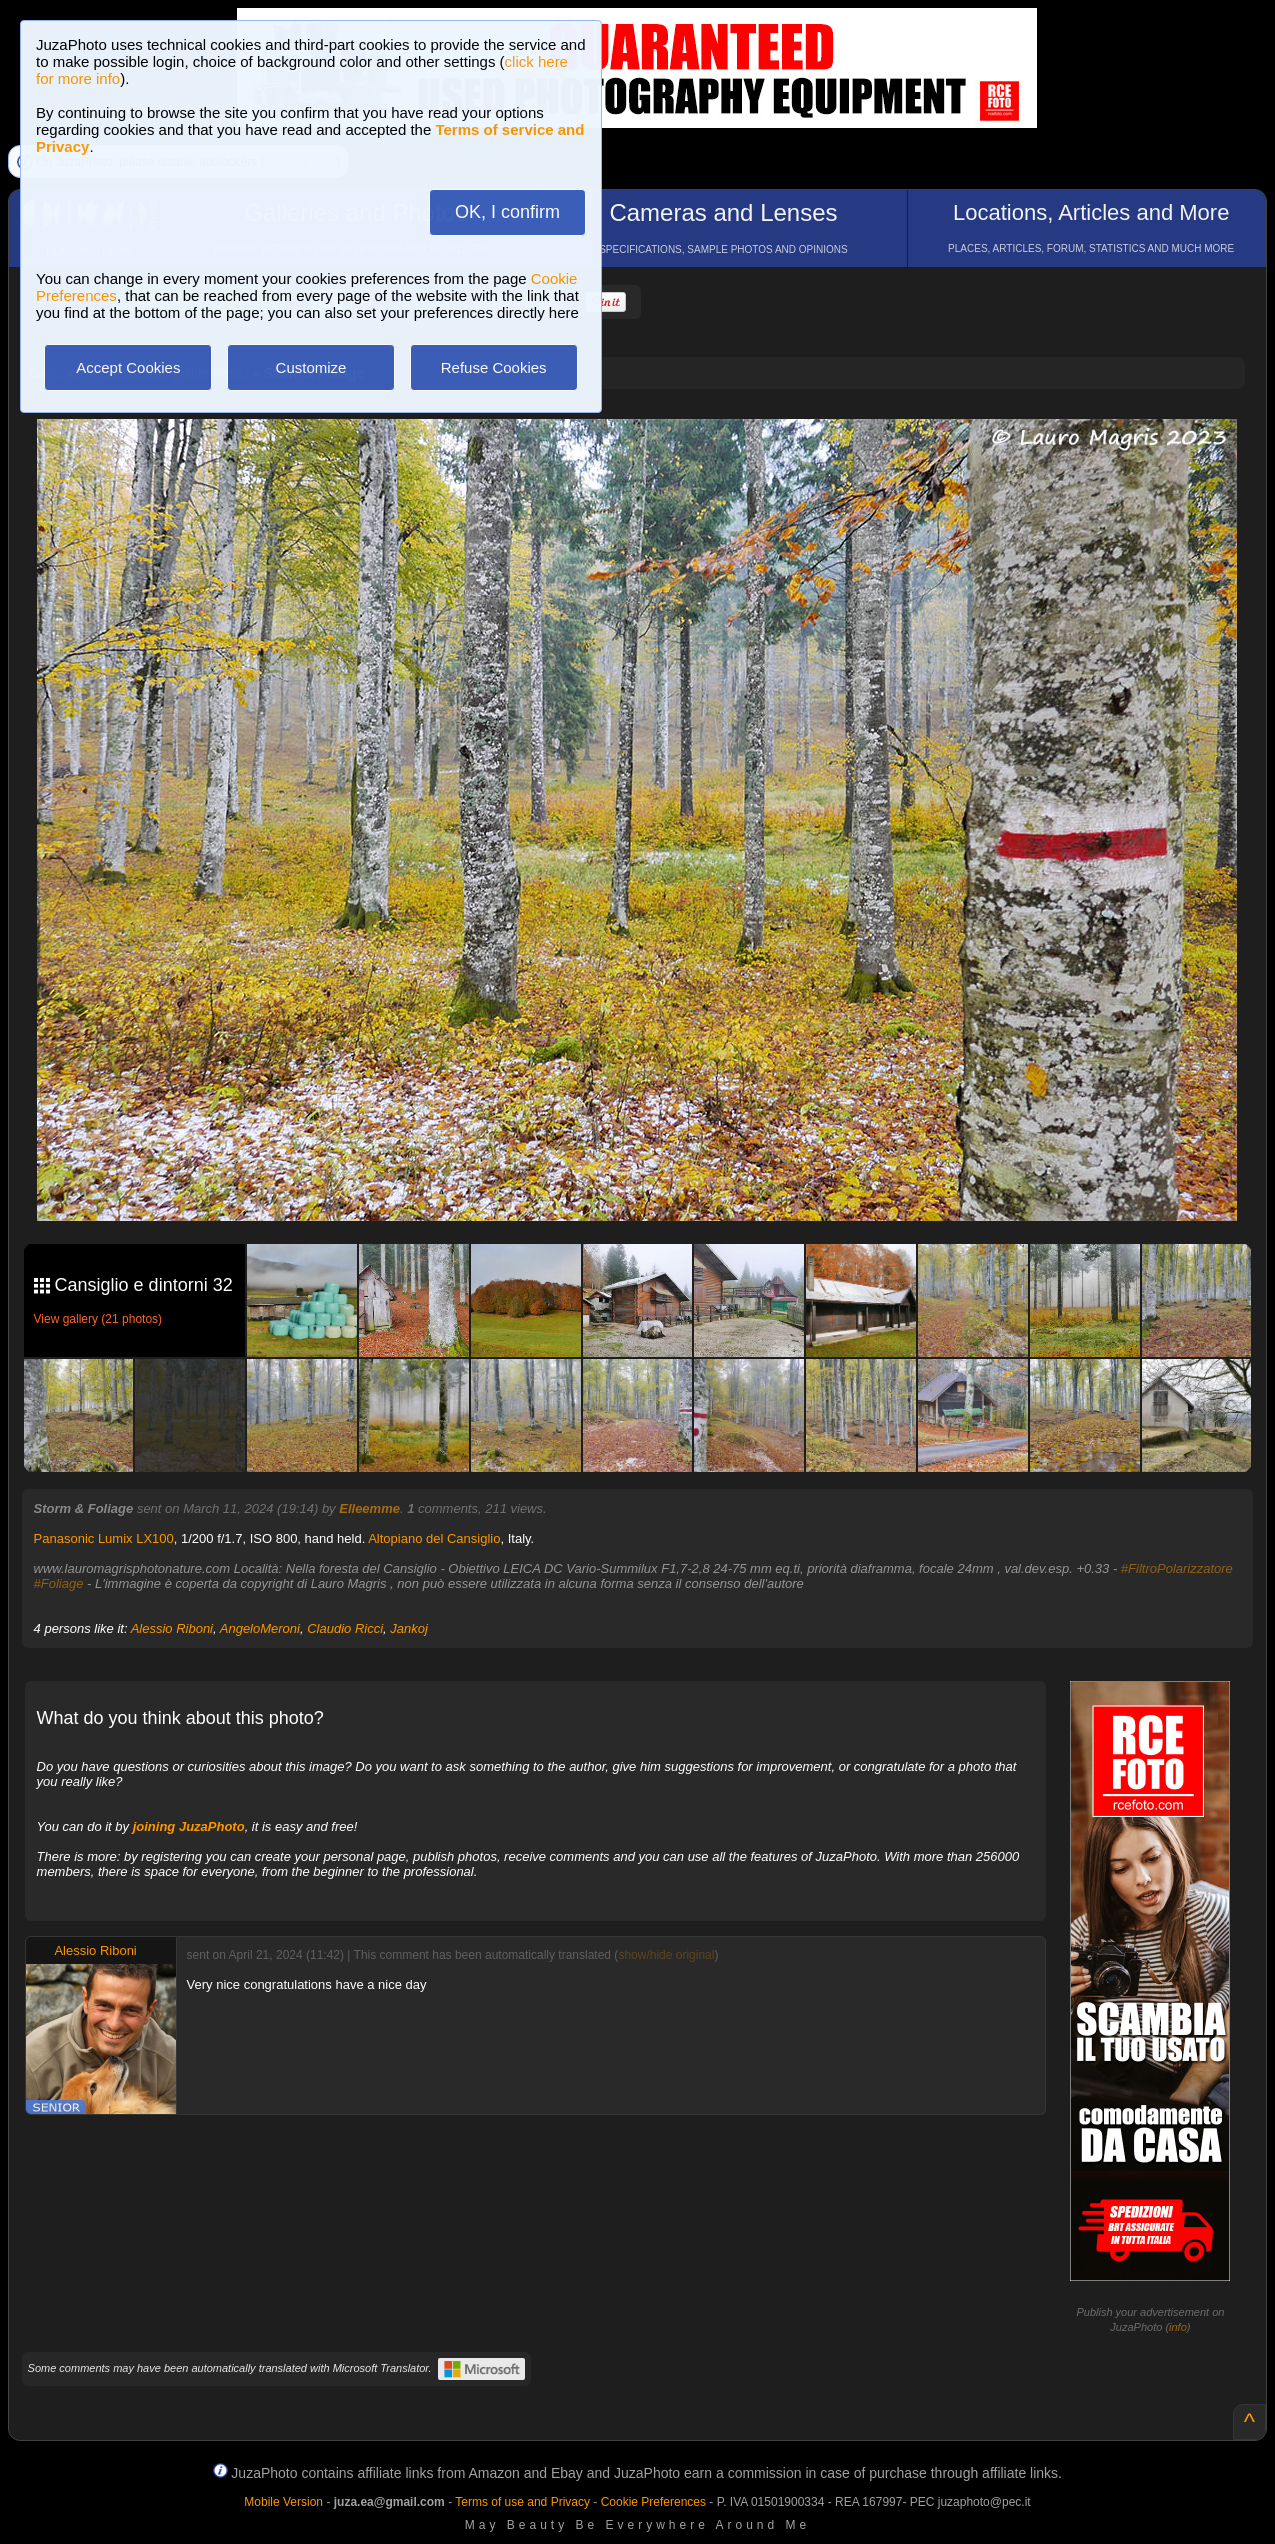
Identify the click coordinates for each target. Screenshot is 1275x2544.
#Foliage (59, 1583)
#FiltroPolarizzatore (1177, 1568)
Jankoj (409, 1628)
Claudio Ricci (345, 1628)
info (1178, 2327)
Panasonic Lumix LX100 (104, 1538)
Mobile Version (283, 2502)
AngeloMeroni (260, 1628)
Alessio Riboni (172, 1628)
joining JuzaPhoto (189, 1826)
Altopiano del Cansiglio (434, 1538)
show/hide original (666, 1955)
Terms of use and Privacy (522, 2502)
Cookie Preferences (653, 2502)
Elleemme (369, 1508)
